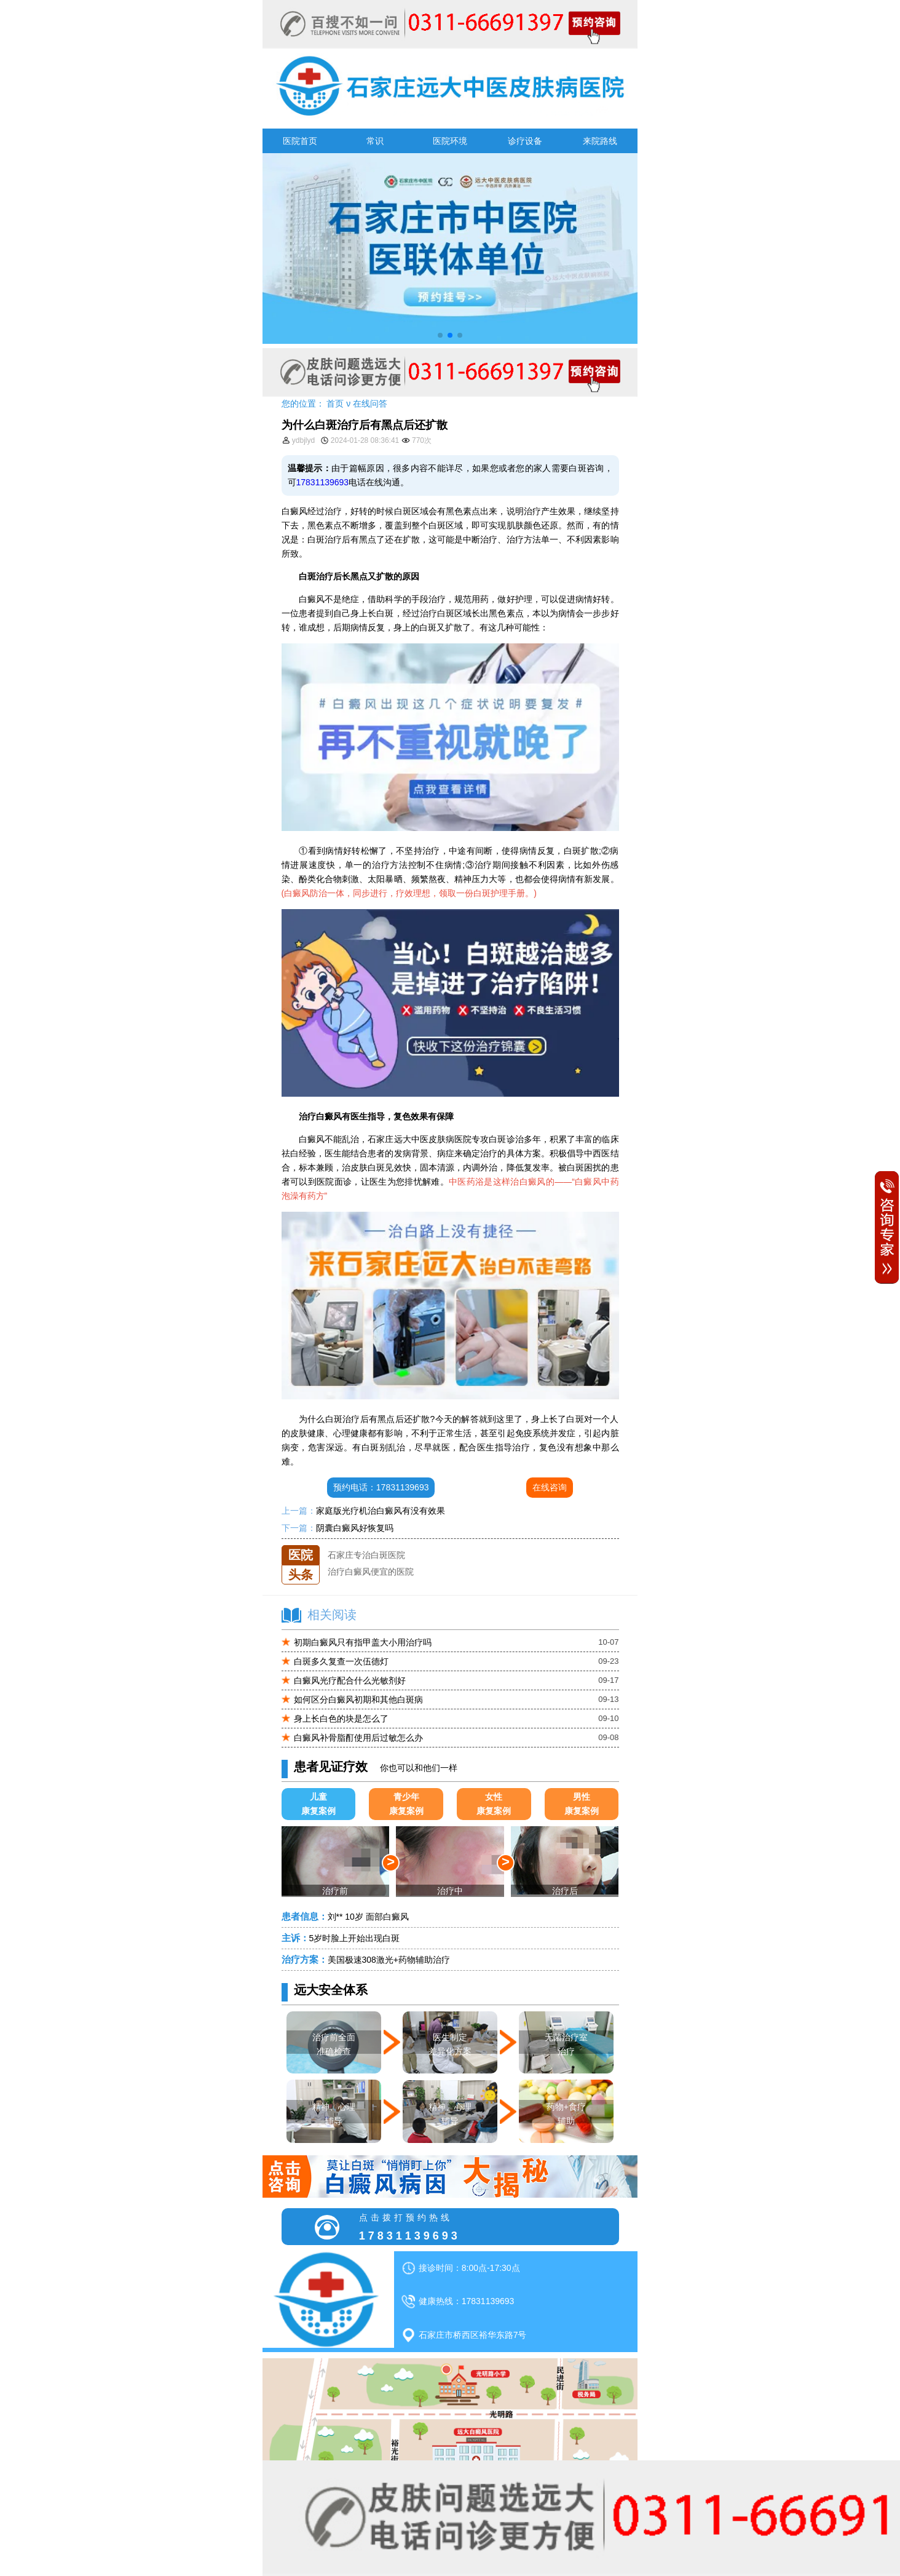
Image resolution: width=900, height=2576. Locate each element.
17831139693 (322, 482)
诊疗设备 (525, 141)
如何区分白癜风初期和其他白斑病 (358, 1699)
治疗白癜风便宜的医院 (371, 1578)
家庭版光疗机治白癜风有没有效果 (380, 1511)
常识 (375, 141)
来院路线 (600, 141)
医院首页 (300, 141)
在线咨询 (549, 1487)
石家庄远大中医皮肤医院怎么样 (388, 1545)
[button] (440, 335)
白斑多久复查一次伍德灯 (341, 1661)
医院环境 (450, 141)
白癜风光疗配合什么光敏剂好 (350, 1680)
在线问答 (370, 403)
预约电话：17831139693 (381, 1487)
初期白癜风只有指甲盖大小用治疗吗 (363, 1642)
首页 (335, 403)
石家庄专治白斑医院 (366, 1562)
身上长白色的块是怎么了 (341, 1718)
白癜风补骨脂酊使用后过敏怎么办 (358, 1738)
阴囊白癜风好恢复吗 (354, 1528)
